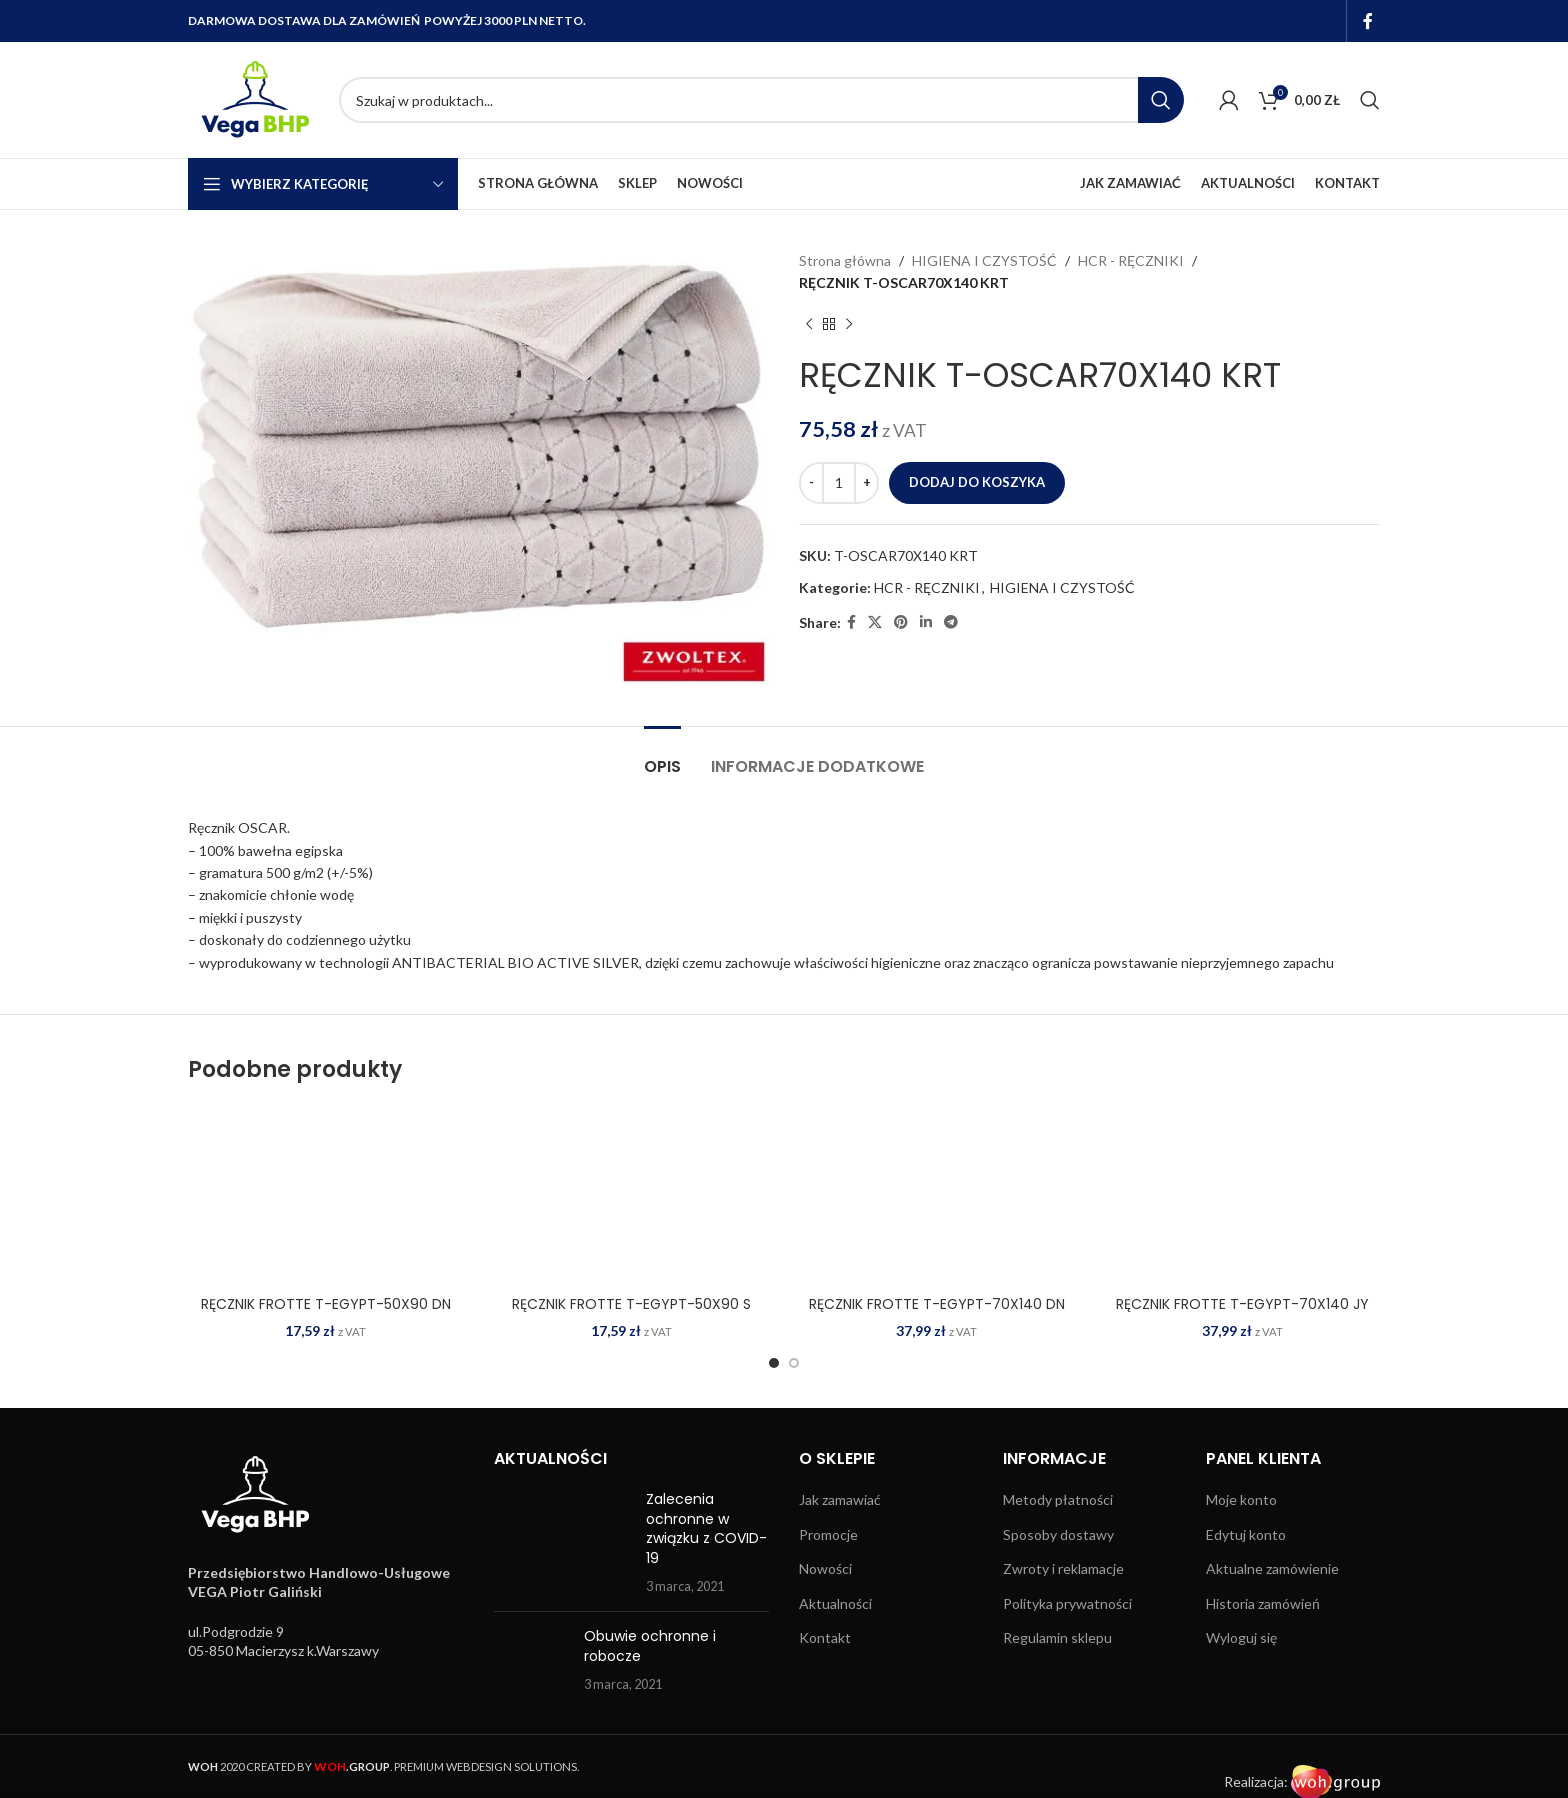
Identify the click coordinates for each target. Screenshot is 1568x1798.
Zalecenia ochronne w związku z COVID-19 (706, 1528)
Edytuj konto (1246, 1534)
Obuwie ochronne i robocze (650, 1646)
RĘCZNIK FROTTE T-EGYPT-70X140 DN (937, 1304)
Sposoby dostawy (1058, 1534)
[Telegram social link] (951, 622)
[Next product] (849, 325)
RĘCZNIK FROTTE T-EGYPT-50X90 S (631, 1304)
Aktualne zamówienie (1272, 1568)
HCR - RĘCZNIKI (1131, 260)
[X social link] (875, 622)
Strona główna (845, 260)
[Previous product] (809, 325)
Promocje (828, 1534)
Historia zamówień (1263, 1603)
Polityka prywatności (1067, 1603)
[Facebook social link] (1368, 21)
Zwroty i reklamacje (1063, 1568)
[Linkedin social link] (926, 622)
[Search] (761, 100)
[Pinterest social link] (901, 622)
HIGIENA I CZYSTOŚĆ (984, 260)
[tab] (662, 756)
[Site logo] (253, 98)
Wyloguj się (1241, 1637)
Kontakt (825, 1637)
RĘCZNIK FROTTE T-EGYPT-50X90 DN (326, 1304)
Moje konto (1241, 1499)
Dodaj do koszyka (977, 482)
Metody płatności (1058, 1499)
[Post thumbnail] (563, 1543)
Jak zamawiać (840, 1499)
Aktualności (835, 1603)
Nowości (825, 1568)
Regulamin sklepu (1057, 1637)
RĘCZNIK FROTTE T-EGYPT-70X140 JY (1242, 1304)
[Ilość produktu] (839, 483)
